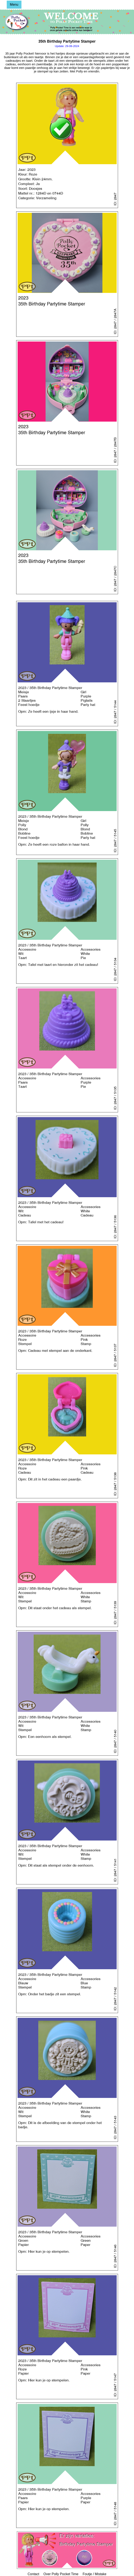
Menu (14, 4)
